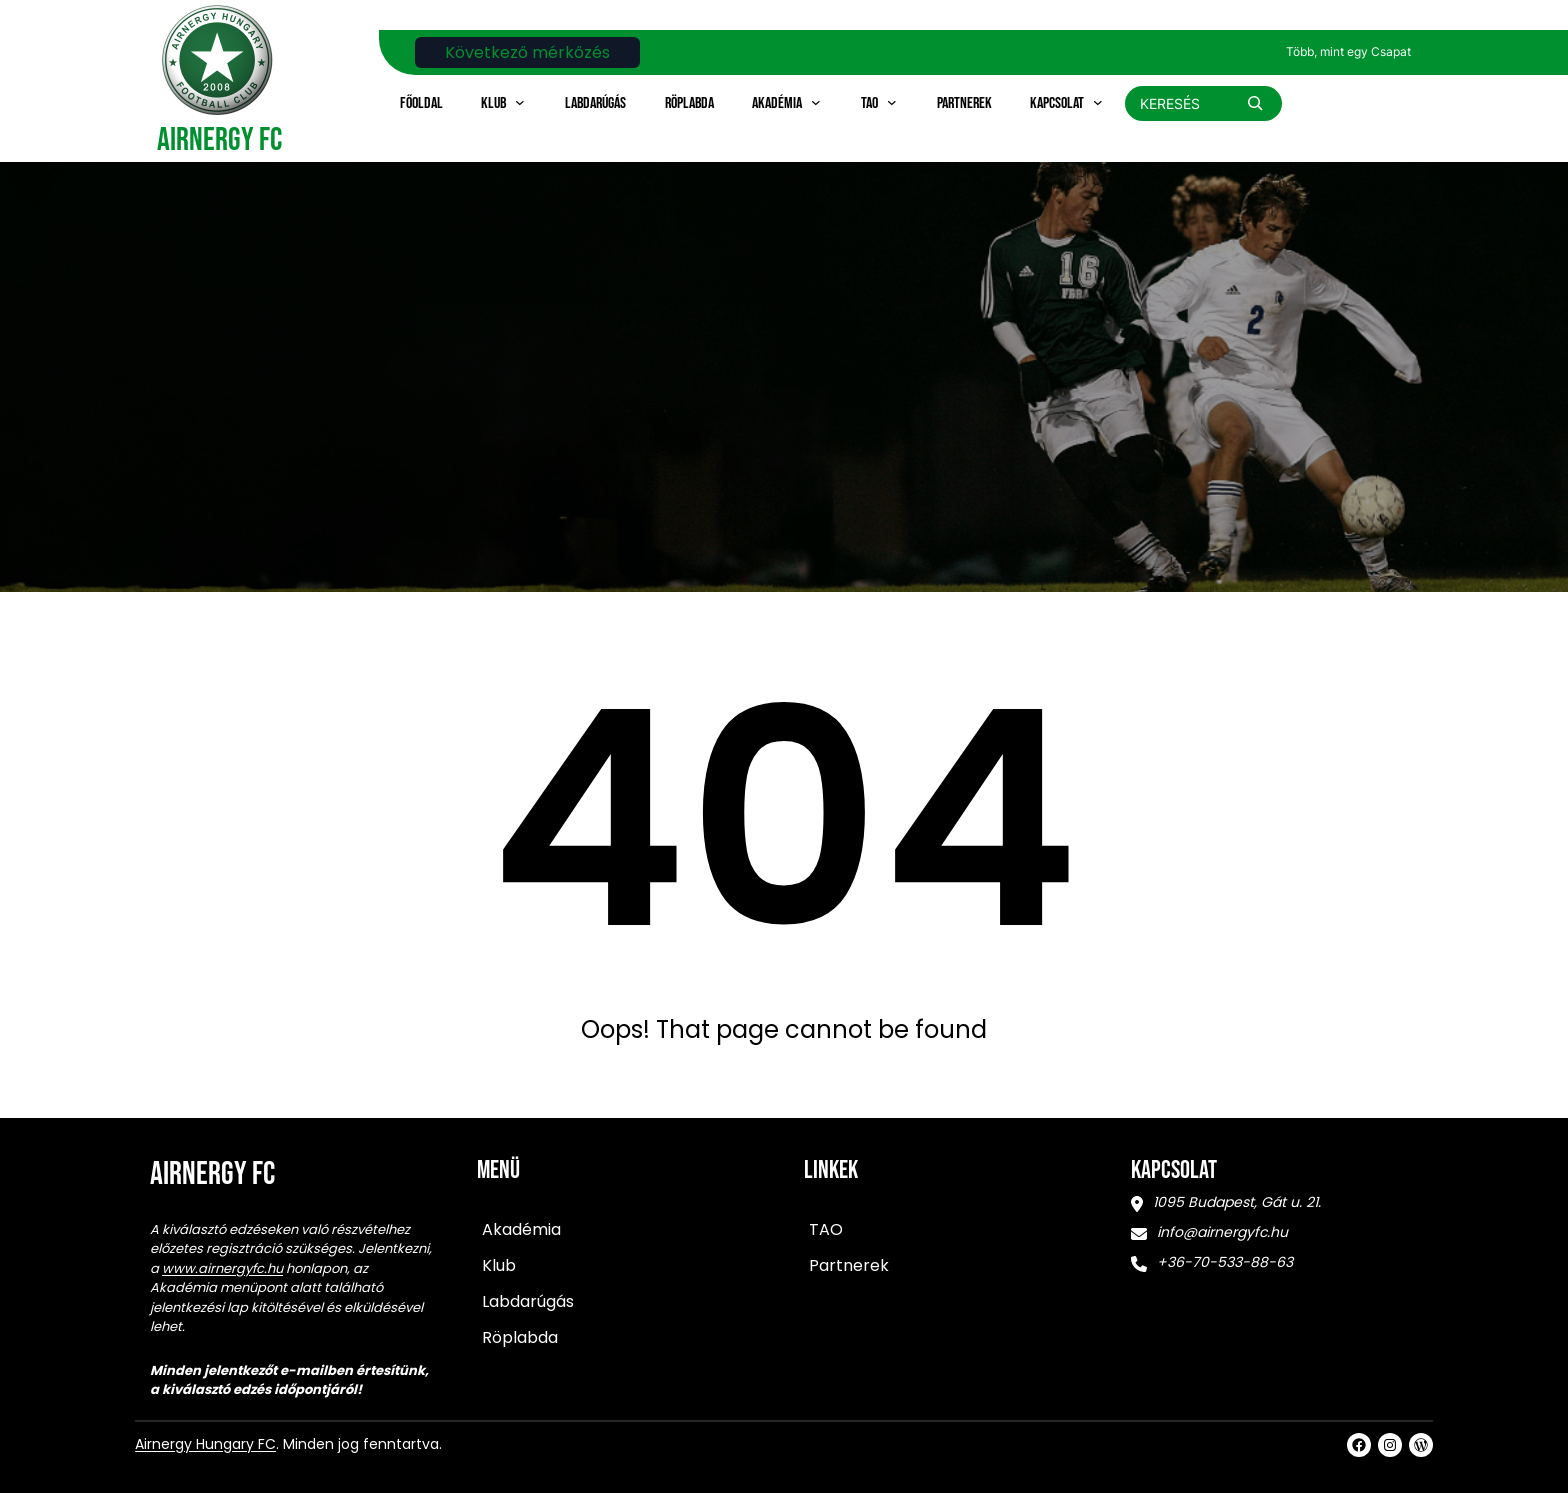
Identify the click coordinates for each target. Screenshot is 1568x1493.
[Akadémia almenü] (816, 102)
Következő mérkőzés (527, 52)
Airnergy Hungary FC (205, 1444)
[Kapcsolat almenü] (1098, 102)
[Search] (1255, 103)
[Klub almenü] (520, 102)
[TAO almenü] (892, 102)
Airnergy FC (219, 140)
